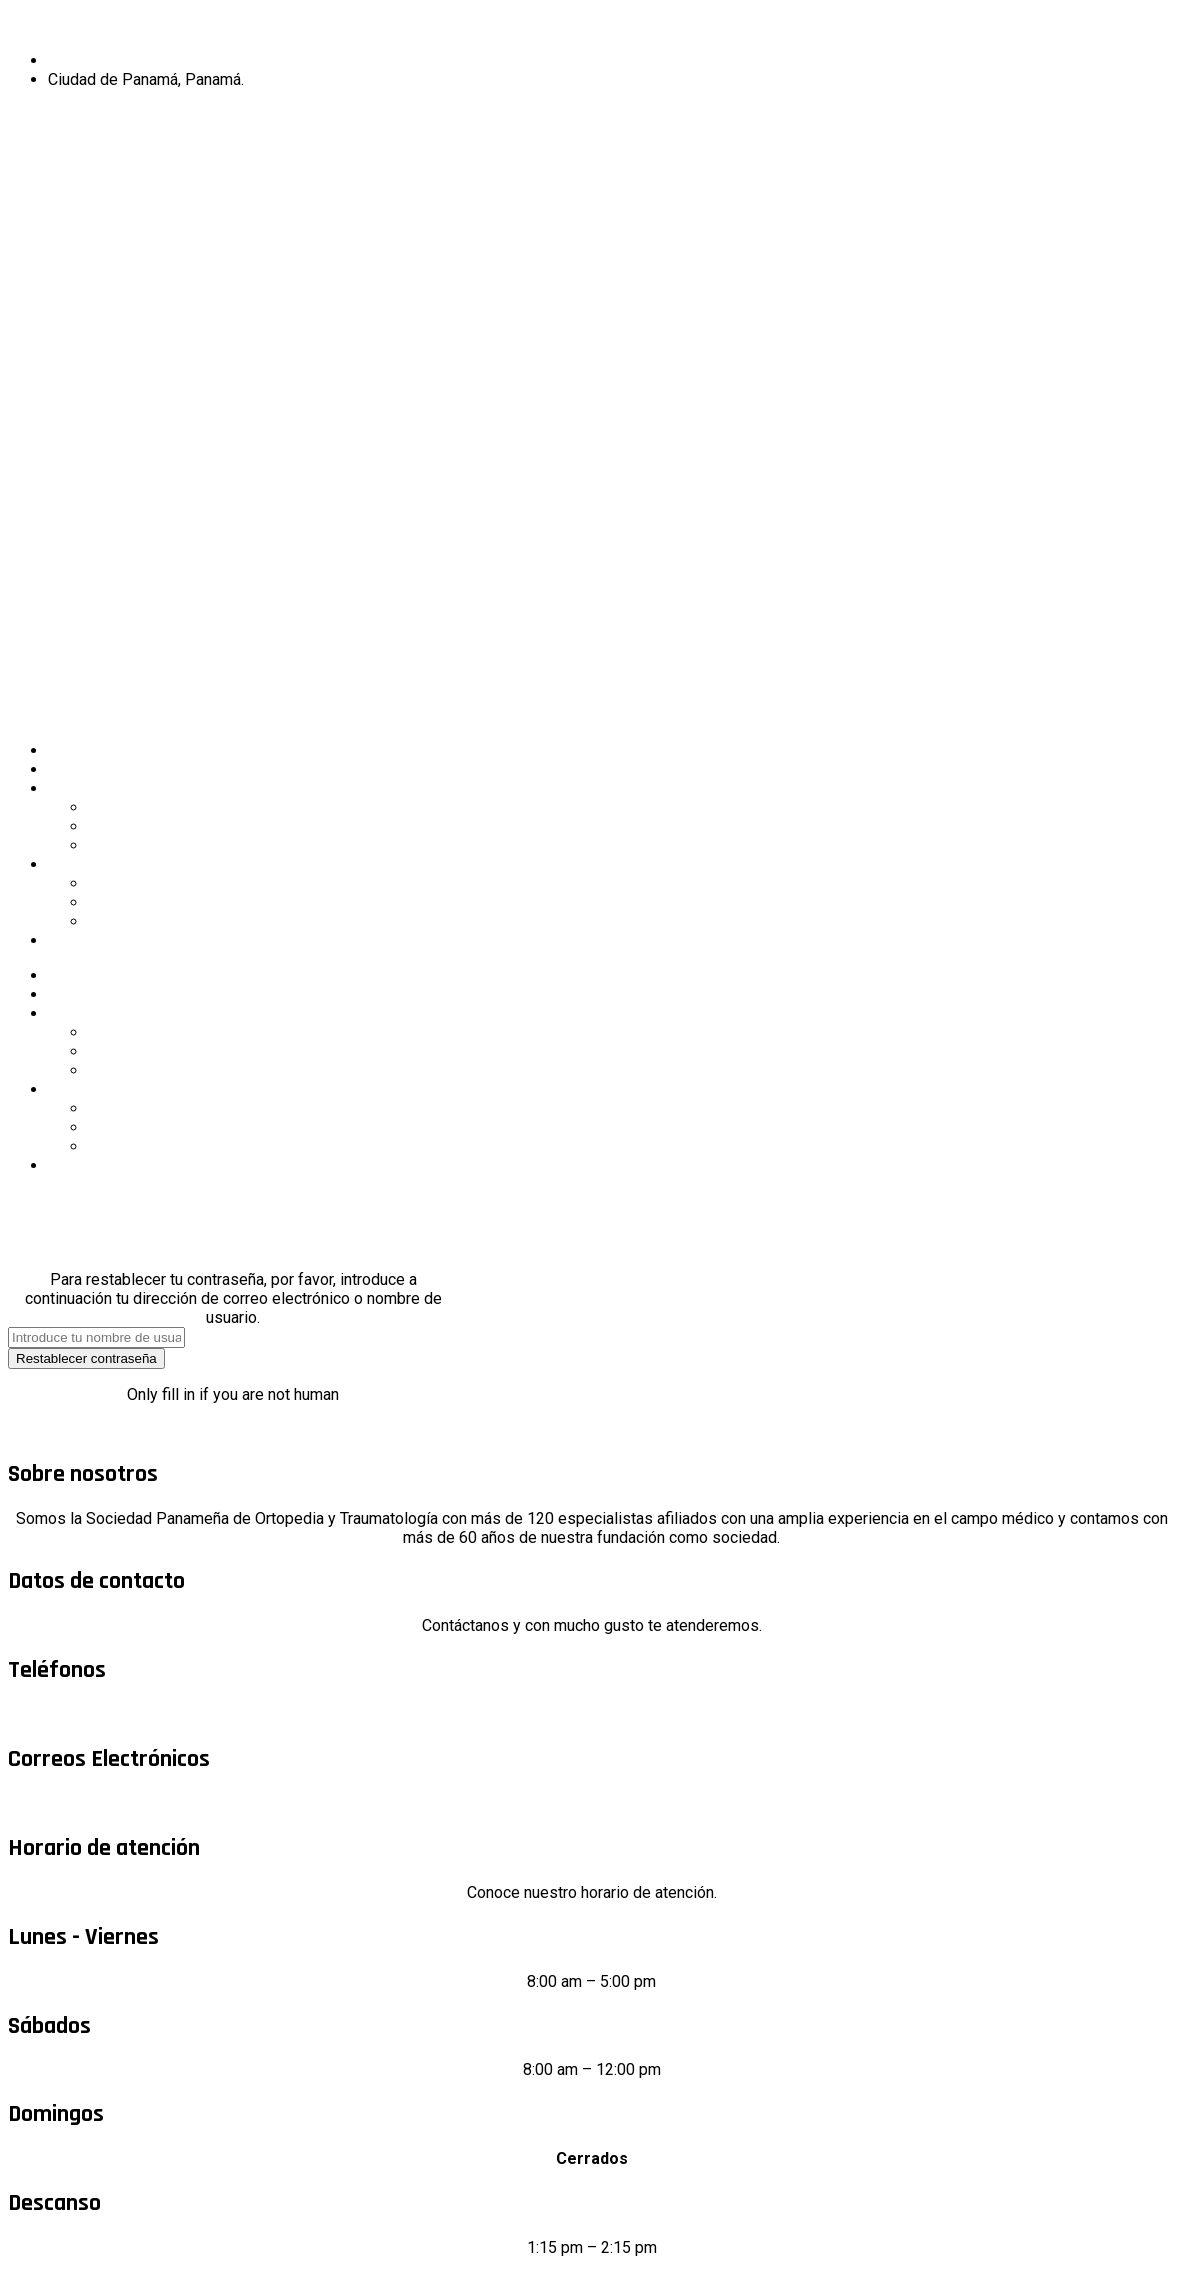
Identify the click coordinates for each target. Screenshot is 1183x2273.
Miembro (51, 124)
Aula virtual (126, 902)
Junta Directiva (140, 807)
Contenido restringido (123, 940)
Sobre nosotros (102, 769)
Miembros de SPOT (157, 826)
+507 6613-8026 (592, 1714)
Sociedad (81, 788)
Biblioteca (123, 921)
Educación (83, 864)
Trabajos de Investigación (177, 883)
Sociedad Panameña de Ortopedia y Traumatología (592, 25)
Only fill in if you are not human (233, 1394)
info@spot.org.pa (591, 1803)
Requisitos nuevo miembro (182, 845)
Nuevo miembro (85, 174)
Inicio (67, 750)
